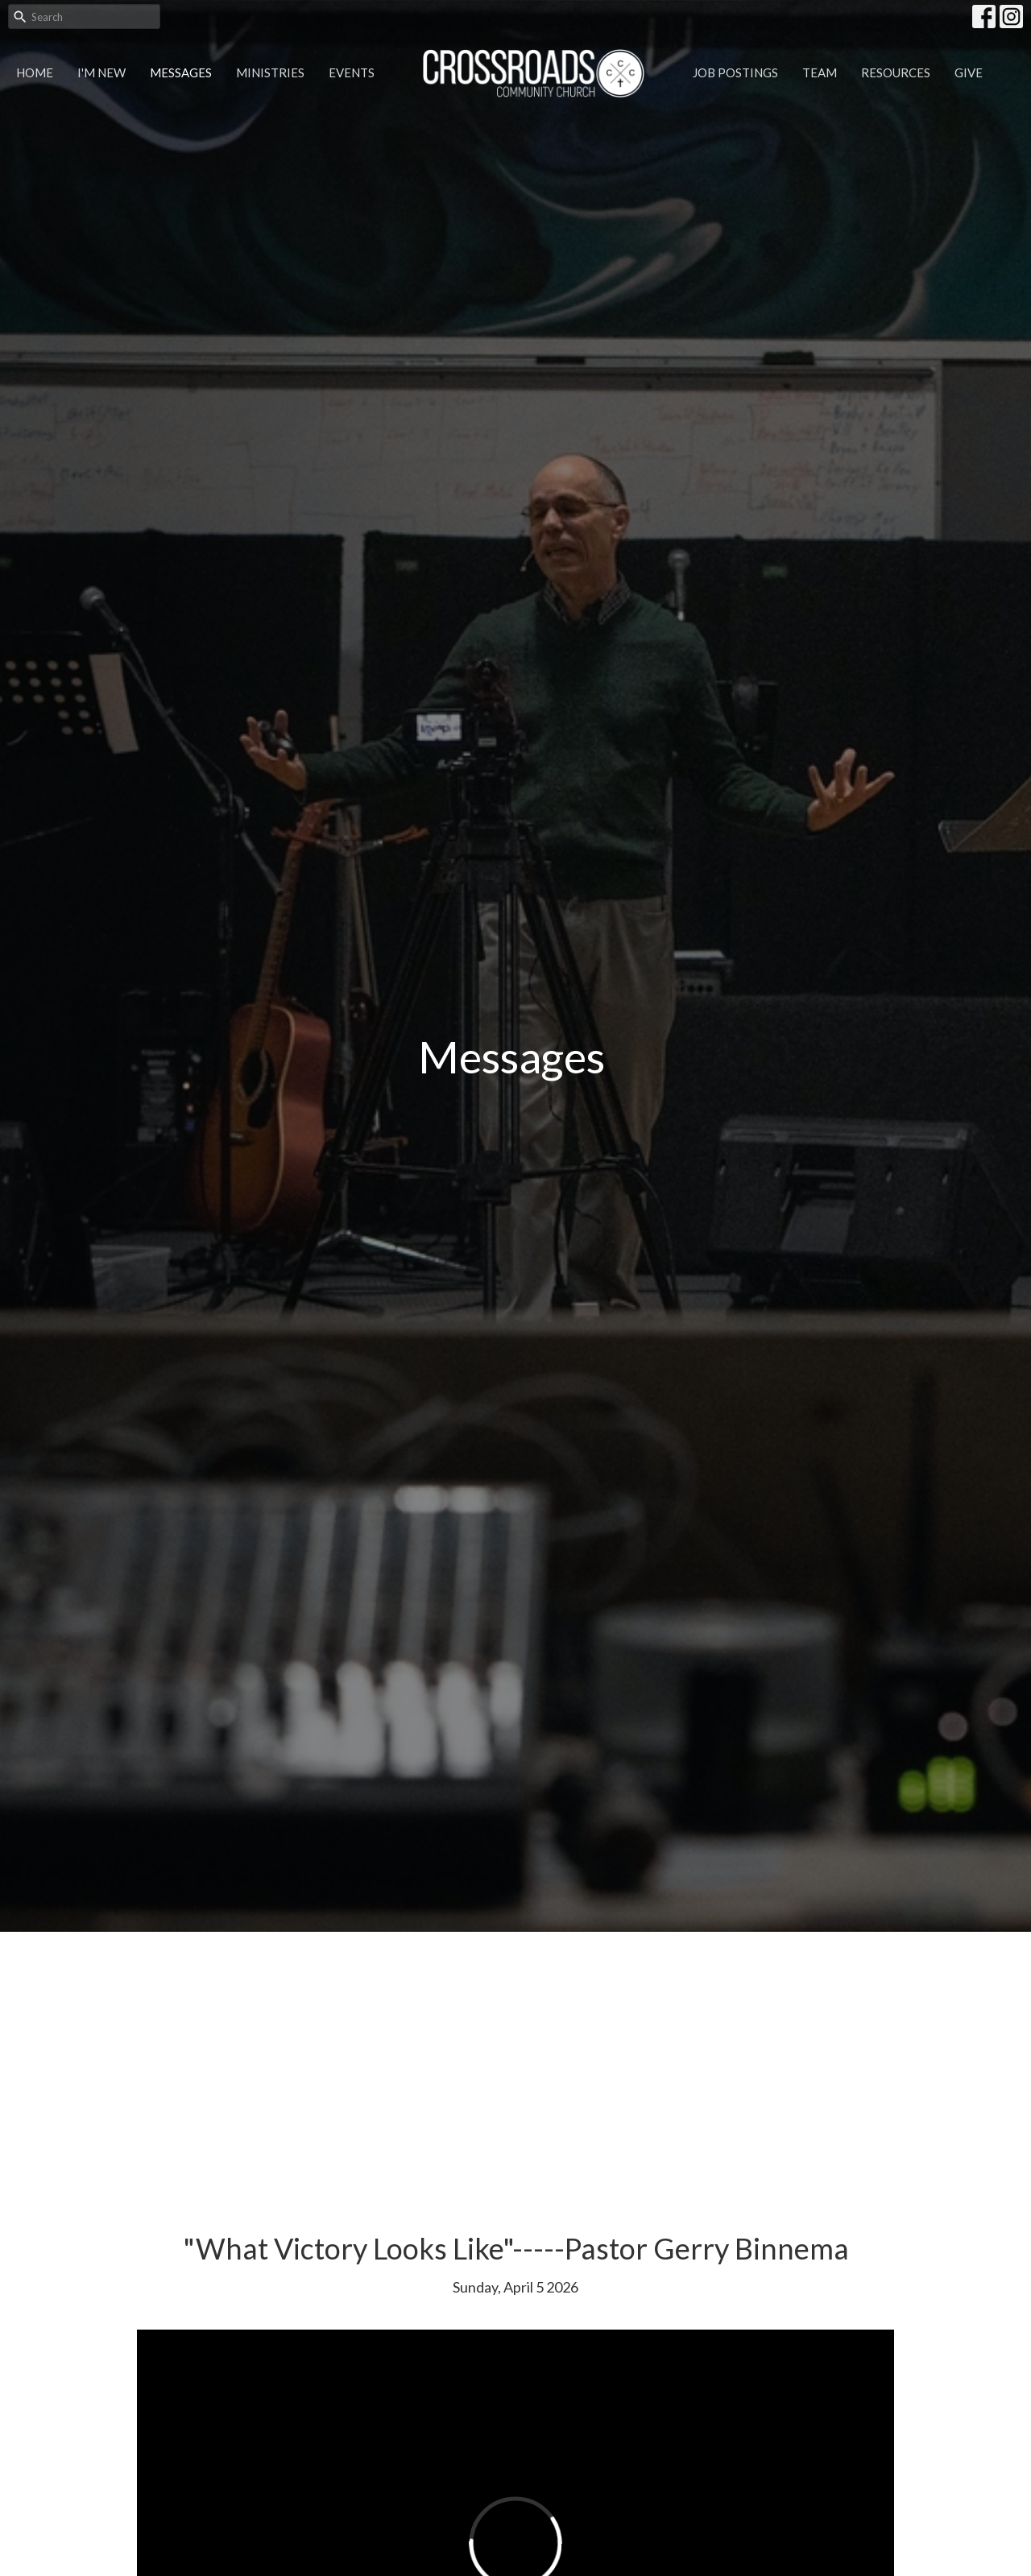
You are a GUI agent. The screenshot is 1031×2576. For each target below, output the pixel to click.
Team (819, 72)
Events (352, 72)
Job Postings (735, 72)
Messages (181, 72)
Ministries (270, 72)
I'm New (101, 72)
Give (968, 72)
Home (34, 72)
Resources (895, 72)
